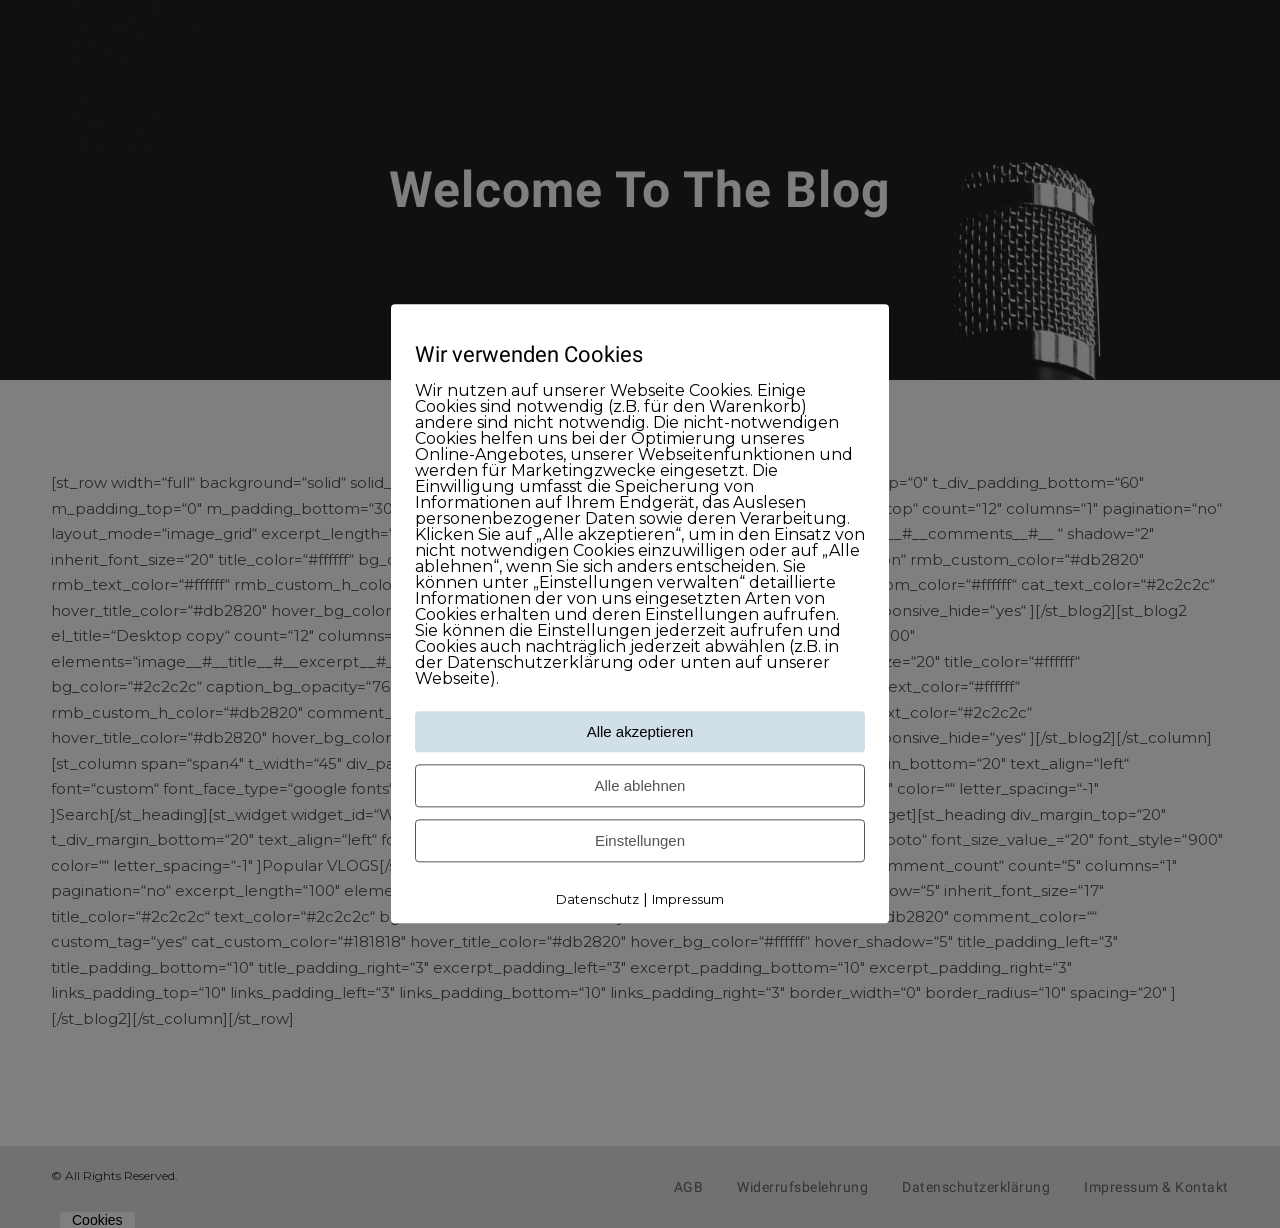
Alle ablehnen (640, 785)
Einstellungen (640, 840)
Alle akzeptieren (640, 731)
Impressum (688, 899)
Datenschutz (597, 899)
